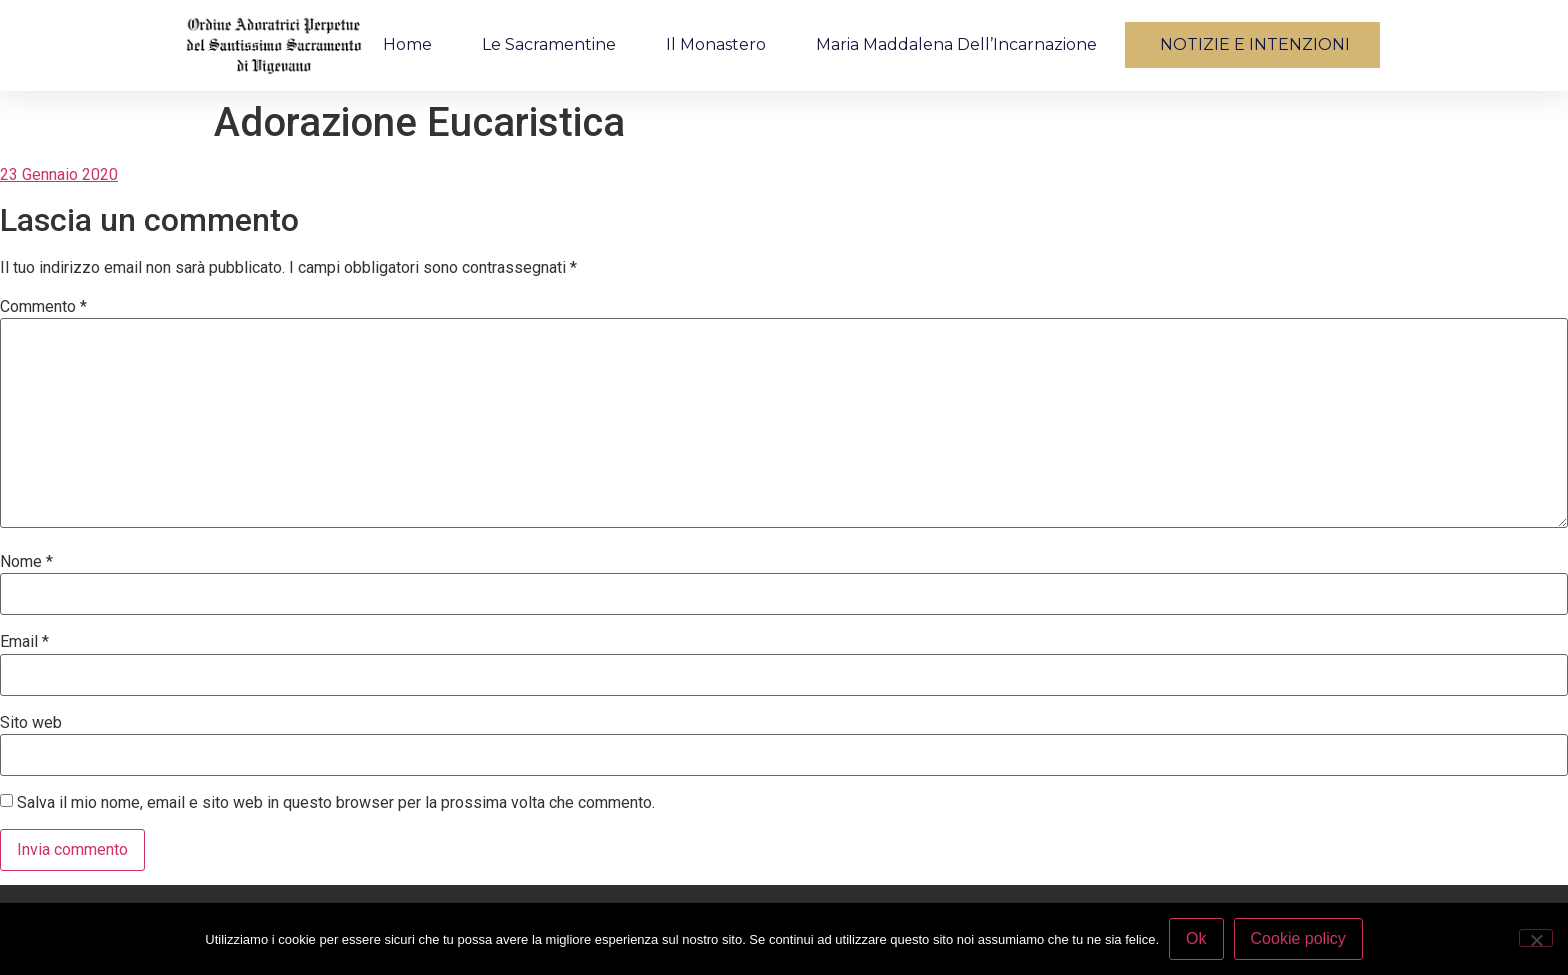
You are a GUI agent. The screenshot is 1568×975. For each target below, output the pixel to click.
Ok (1196, 938)
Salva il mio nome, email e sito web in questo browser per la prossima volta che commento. (336, 803)
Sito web (31, 723)
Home (407, 44)
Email (24, 642)
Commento (43, 307)
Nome (26, 562)
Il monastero (716, 44)
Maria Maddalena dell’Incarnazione (956, 44)
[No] (1536, 938)
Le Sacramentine (549, 44)
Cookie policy (1298, 938)
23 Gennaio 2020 (59, 174)
